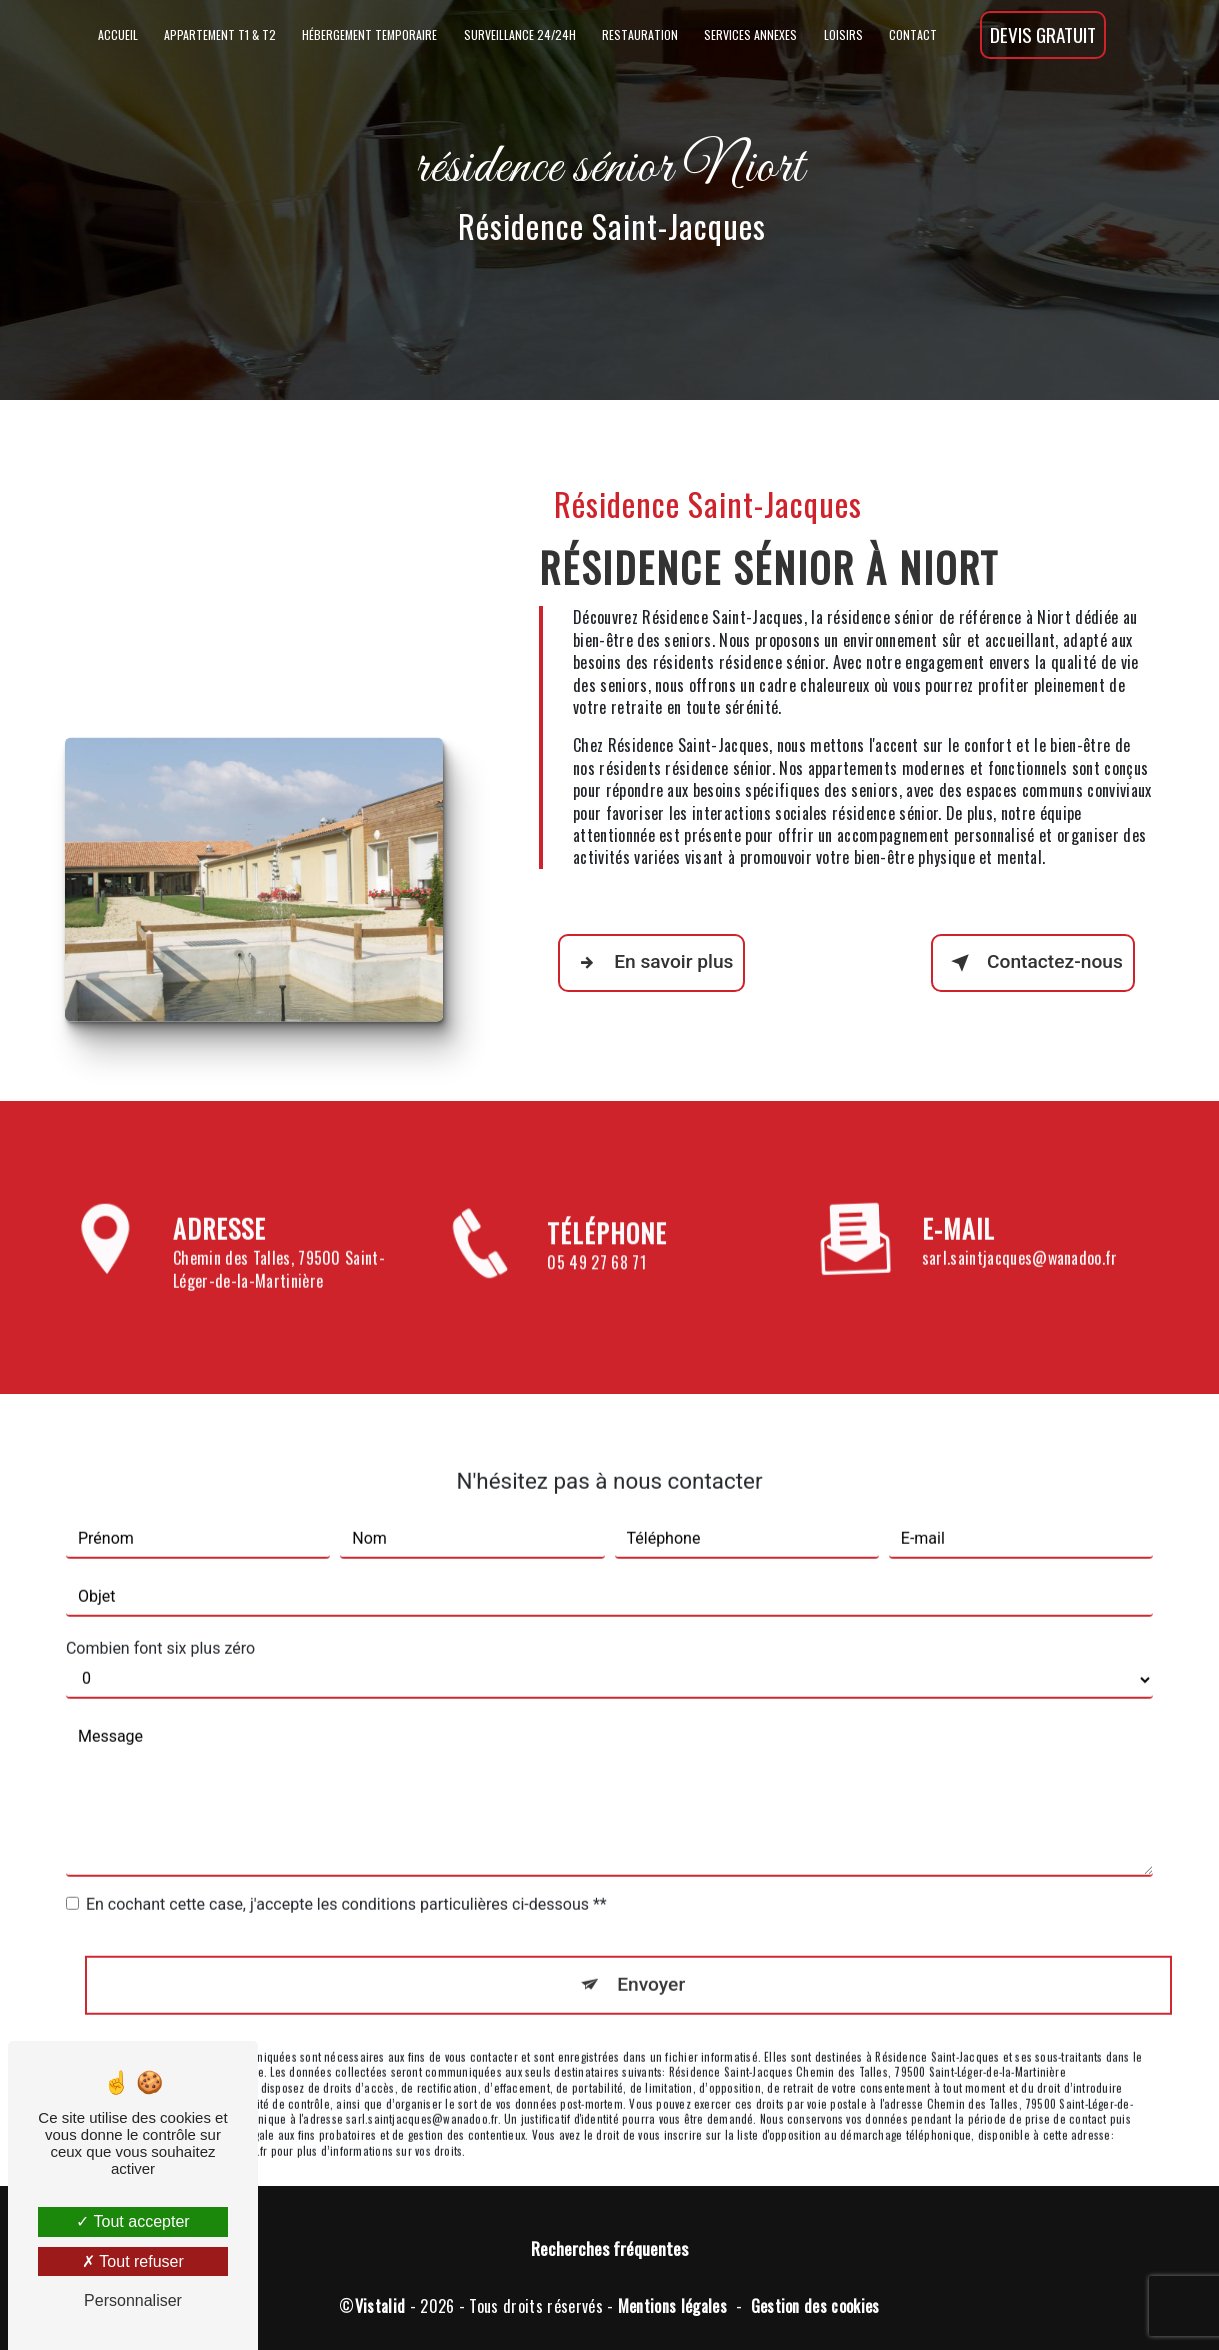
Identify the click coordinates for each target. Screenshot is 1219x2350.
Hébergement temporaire (369, 34)
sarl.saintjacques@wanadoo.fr (1020, 1231)
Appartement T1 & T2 (220, 34)
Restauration (640, 34)
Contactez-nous (1033, 963)
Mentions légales (672, 2306)
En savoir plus (651, 963)
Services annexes (750, 34)
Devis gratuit (1043, 34)
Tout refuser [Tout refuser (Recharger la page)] (133, 2261)
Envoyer (651, 1956)
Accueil (118, 34)
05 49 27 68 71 (596, 1290)
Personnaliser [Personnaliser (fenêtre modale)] (133, 2300)
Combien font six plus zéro (160, 1620)
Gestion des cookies (815, 2306)
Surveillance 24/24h (520, 34)
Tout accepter (132, 2221)
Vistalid (380, 2306)
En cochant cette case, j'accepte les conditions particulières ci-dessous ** (346, 1876)
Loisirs (843, 34)
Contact (913, 34)
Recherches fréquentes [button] (609, 2248)
